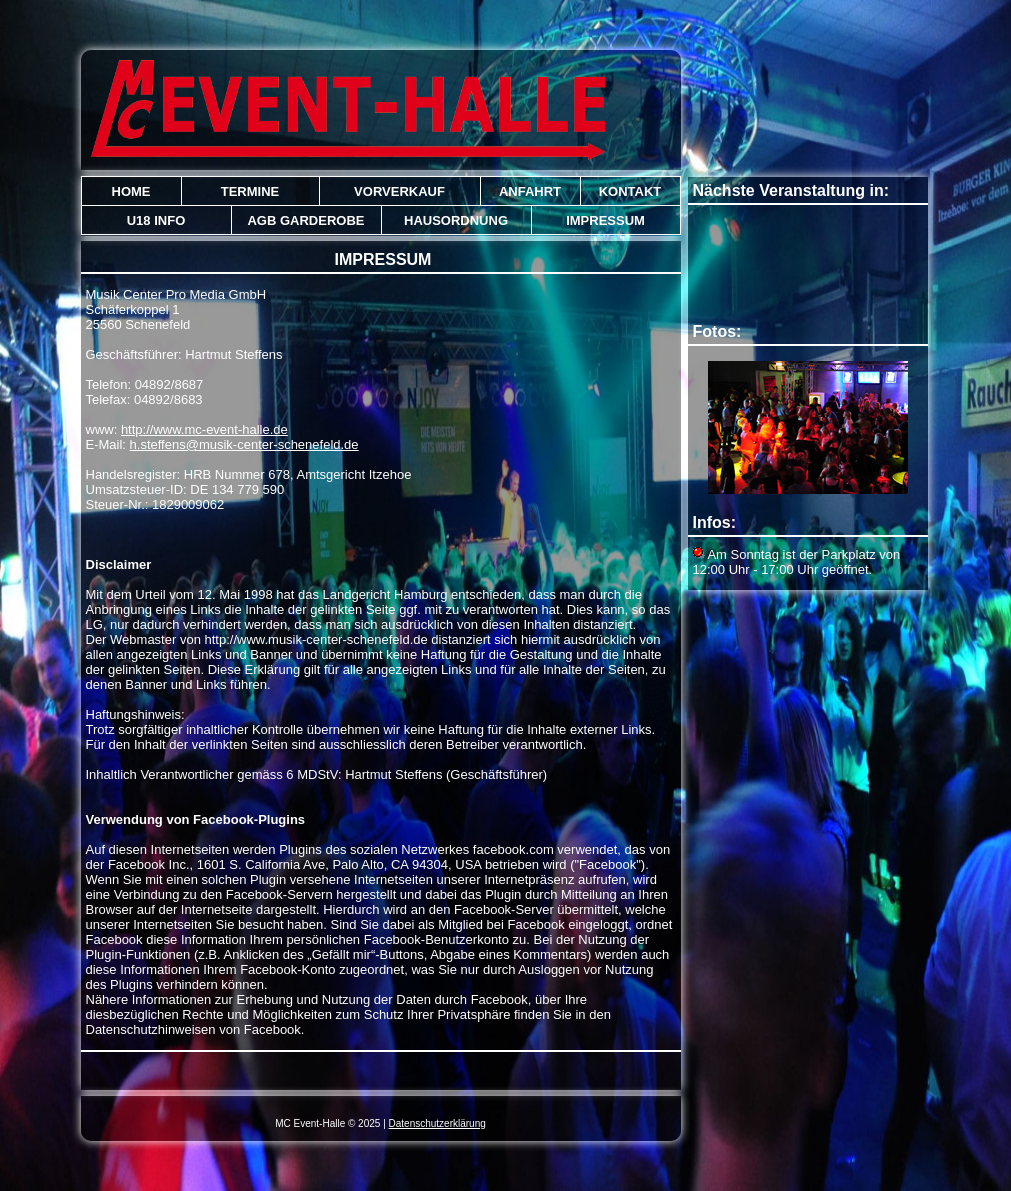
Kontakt (630, 191)
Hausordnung (456, 220)
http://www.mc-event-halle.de (204, 429)
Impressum (605, 220)
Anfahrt (530, 191)
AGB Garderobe (305, 220)
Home (131, 191)
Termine (250, 191)
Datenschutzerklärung (437, 1123)
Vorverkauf (399, 191)
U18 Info (156, 220)
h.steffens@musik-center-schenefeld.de (244, 444)
